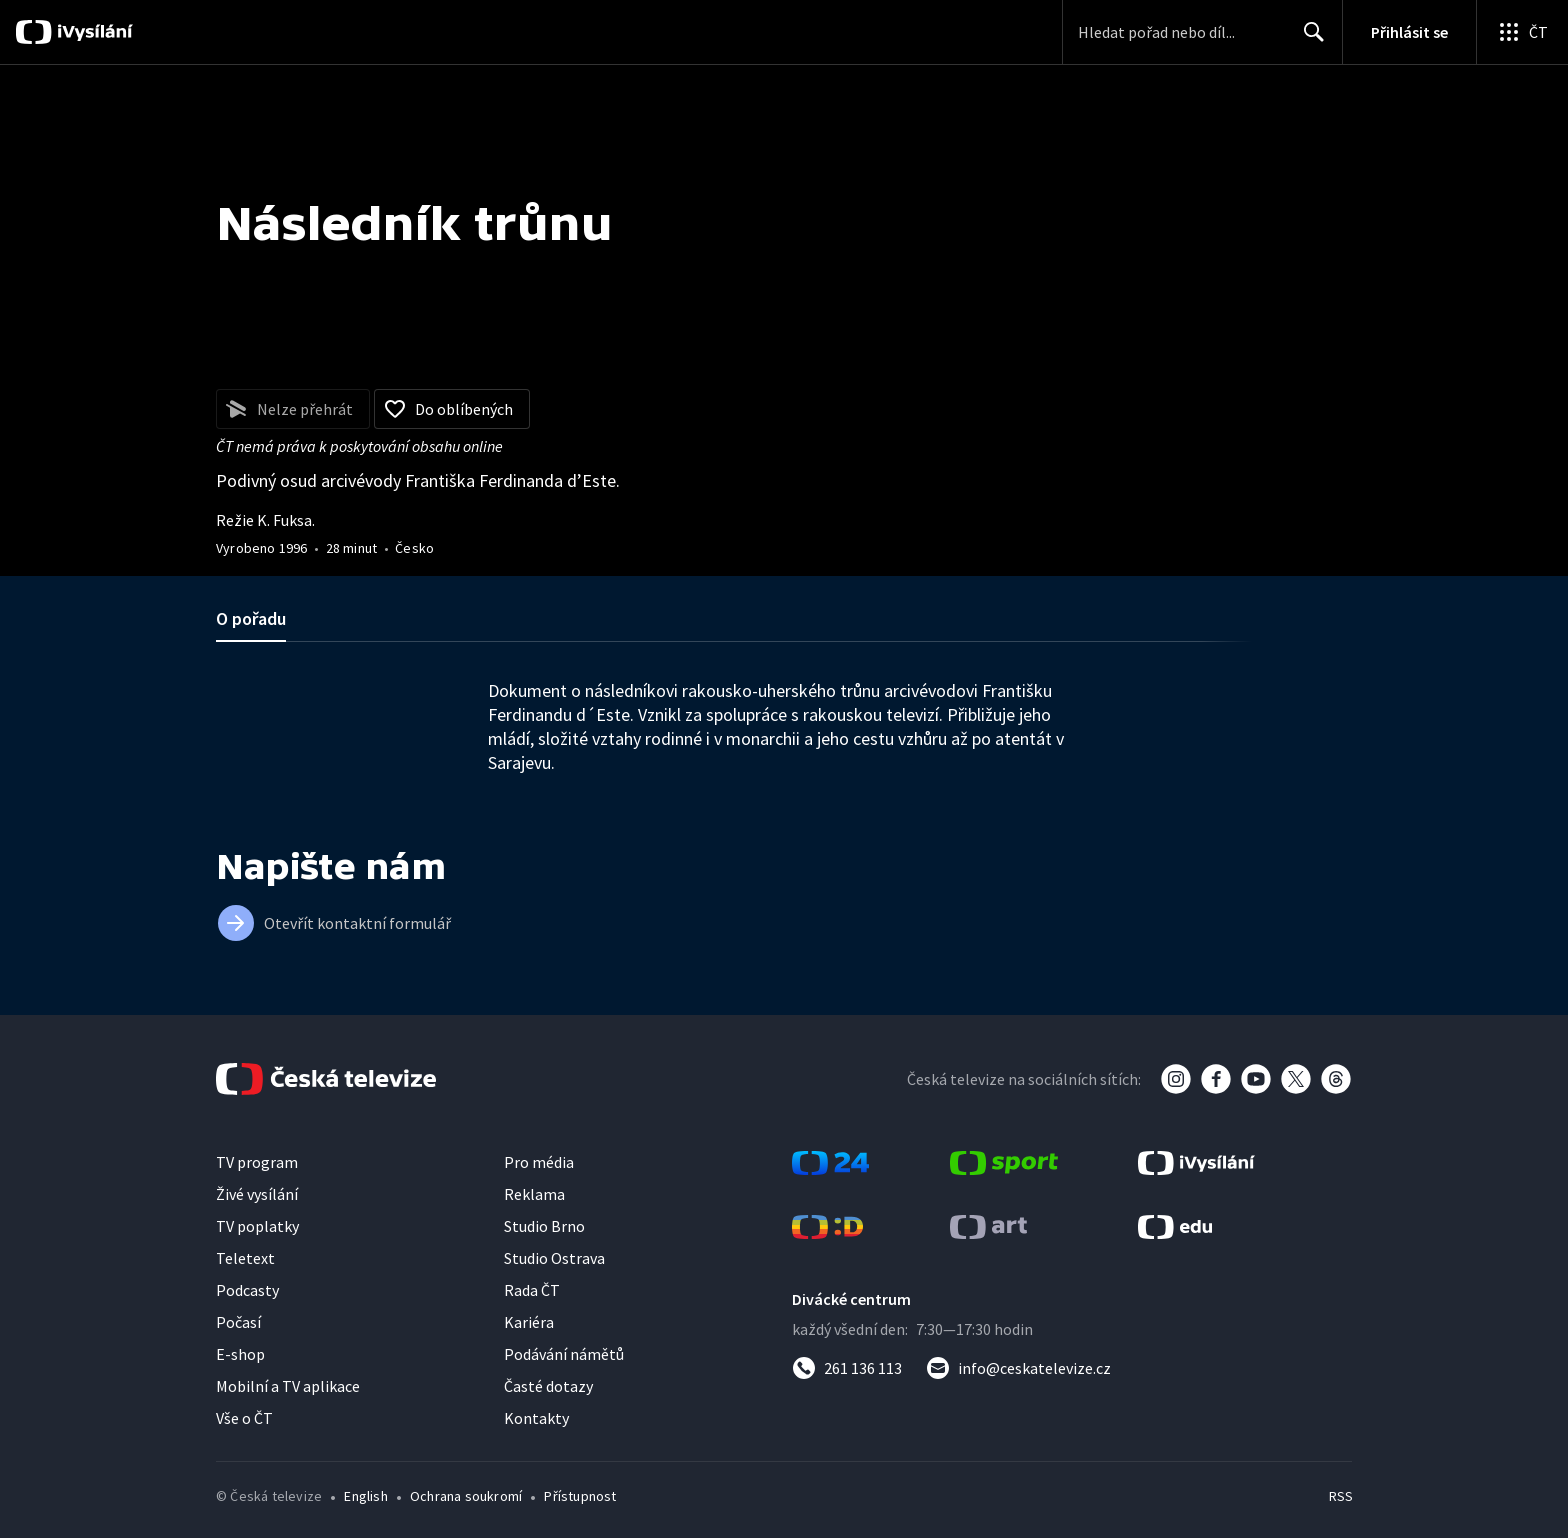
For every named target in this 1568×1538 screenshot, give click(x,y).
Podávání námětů (564, 1354)
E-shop (240, 1354)
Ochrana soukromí (466, 1496)
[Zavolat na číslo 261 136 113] (847, 1368)
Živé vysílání (257, 1194)
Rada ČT (532, 1290)
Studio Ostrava (554, 1258)
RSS (1341, 1496)
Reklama (534, 1194)
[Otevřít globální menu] (1522, 32)
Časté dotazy (548, 1386)
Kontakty (536, 1418)
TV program (257, 1162)
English (365, 1496)
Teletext (245, 1258)
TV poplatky (257, 1226)
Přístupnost (580, 1496)
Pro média (539, 1162)
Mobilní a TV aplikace (288, 1386)
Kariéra (529, 1322)
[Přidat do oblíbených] (452, 409)
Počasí (238, 1322)
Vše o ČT (244, 1418)
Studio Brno (544, 1226)
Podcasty (247, 1290)
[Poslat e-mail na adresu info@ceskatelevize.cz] (1018, 1368)
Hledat (1308, 40)
